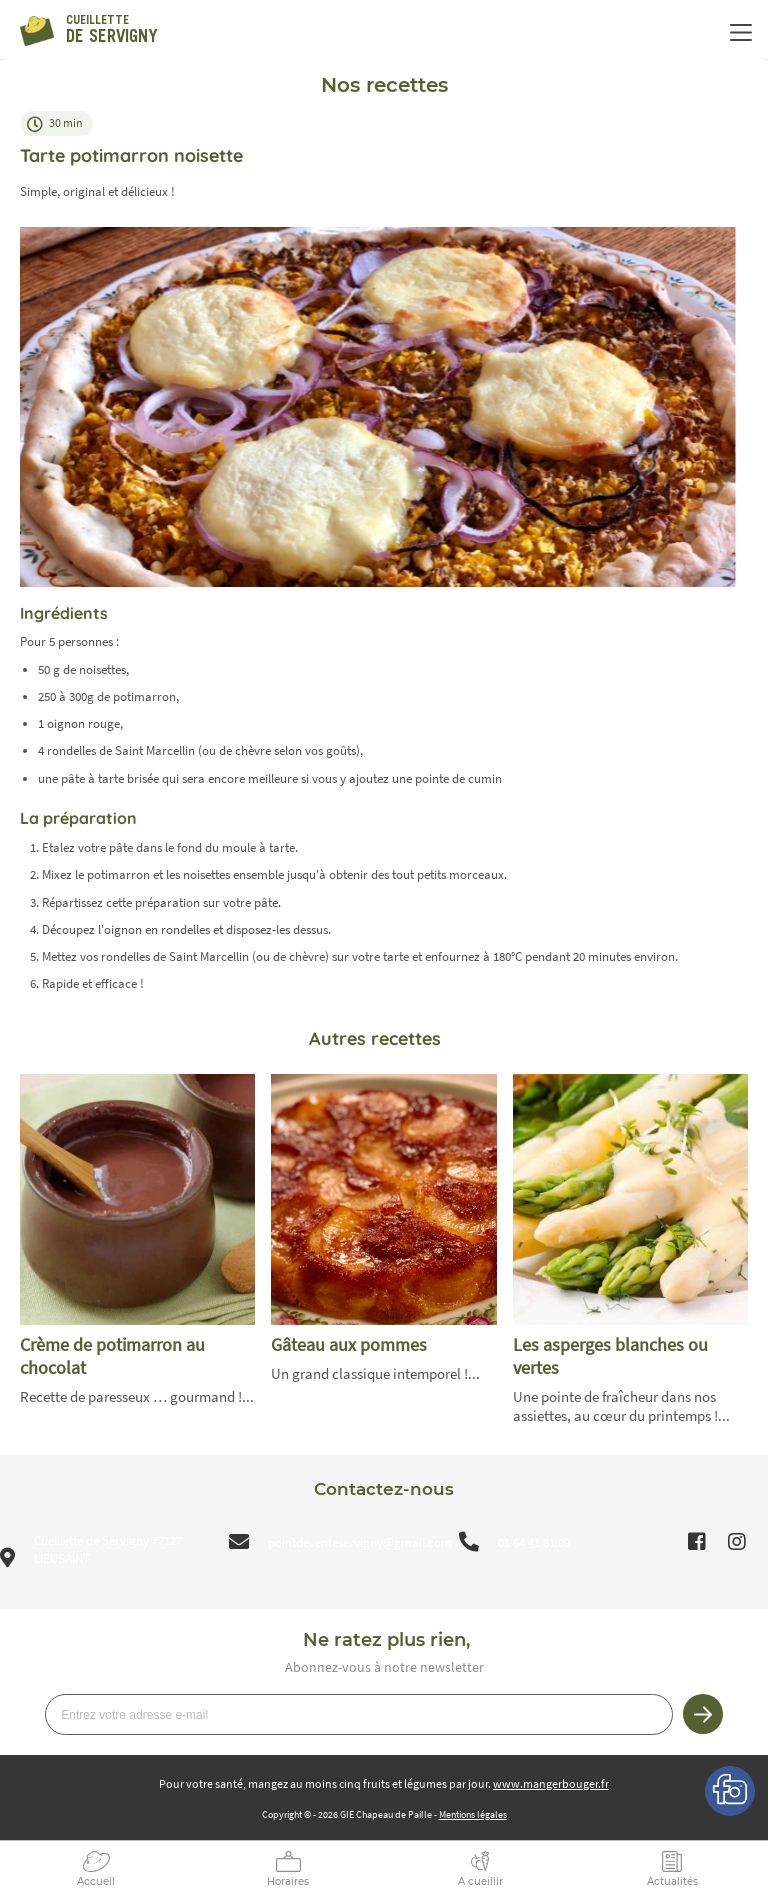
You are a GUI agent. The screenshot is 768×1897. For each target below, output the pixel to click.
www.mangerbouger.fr (551, 1783)
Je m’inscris (703, 1714)
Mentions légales (473, 1814)
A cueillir (480, 1881)
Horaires (288, 1881)
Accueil (96, 1881)
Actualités (672, 1881)
